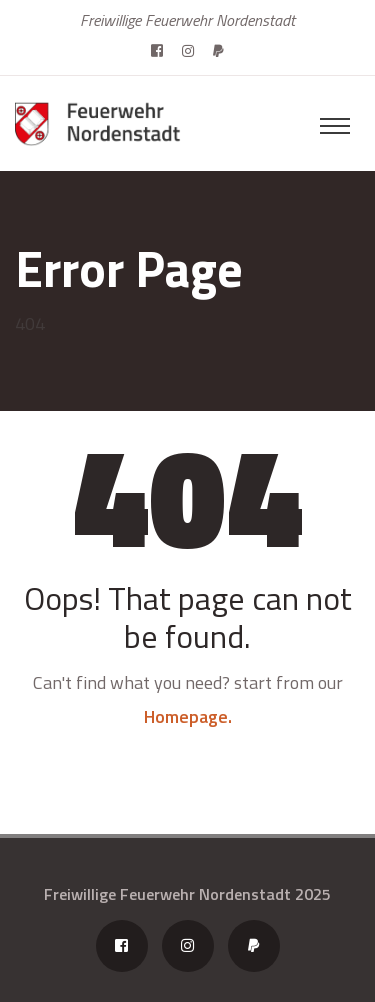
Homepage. (188, 716)
